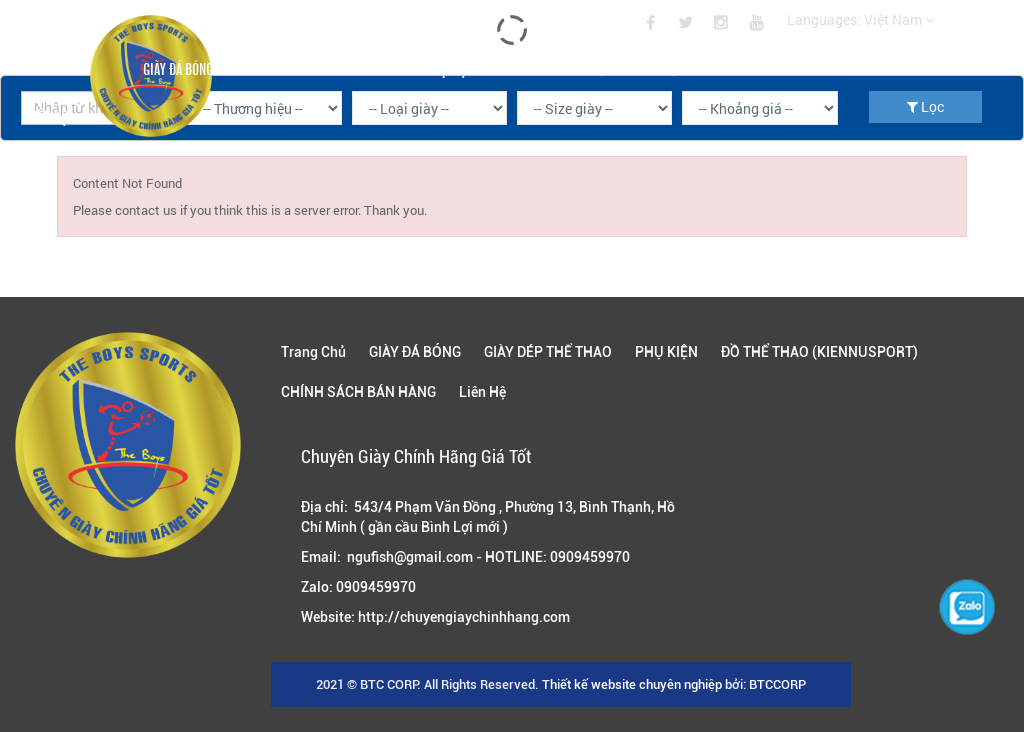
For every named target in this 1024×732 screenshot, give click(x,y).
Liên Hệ (47, 116)
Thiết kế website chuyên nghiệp (632, 684)
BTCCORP (777, 684)
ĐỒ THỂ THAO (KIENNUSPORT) (603, 68)
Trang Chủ (56, 68)
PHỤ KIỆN (449, 68)
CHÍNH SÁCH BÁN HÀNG (791, 68)
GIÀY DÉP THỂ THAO (319, 68)
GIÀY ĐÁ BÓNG (178, 68)
